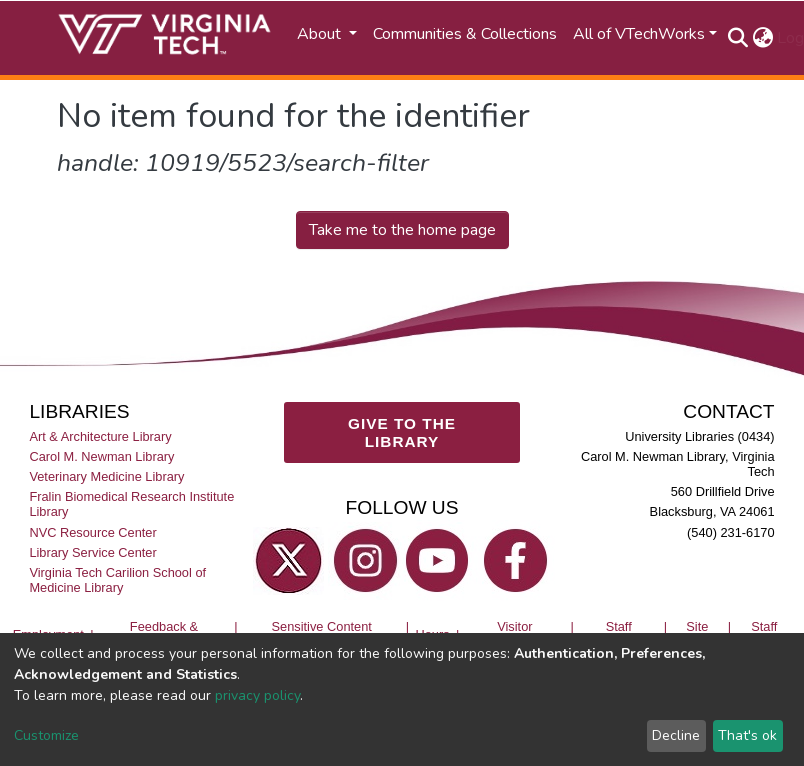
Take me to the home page (402, 230)
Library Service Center (92, 552)
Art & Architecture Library (100, 436)
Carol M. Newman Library (101, 456)
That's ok (747, 735)
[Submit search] (737, 38)
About (321, 34)
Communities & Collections (465, 34)
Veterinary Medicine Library (106, 476)
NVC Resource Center (92, 532)
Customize (46, 735)
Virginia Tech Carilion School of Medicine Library (117, 580)
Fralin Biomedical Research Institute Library (131, 504)
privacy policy (257, 695)
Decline (676, 735)
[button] (762, 38)
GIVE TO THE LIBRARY (402, 432)
